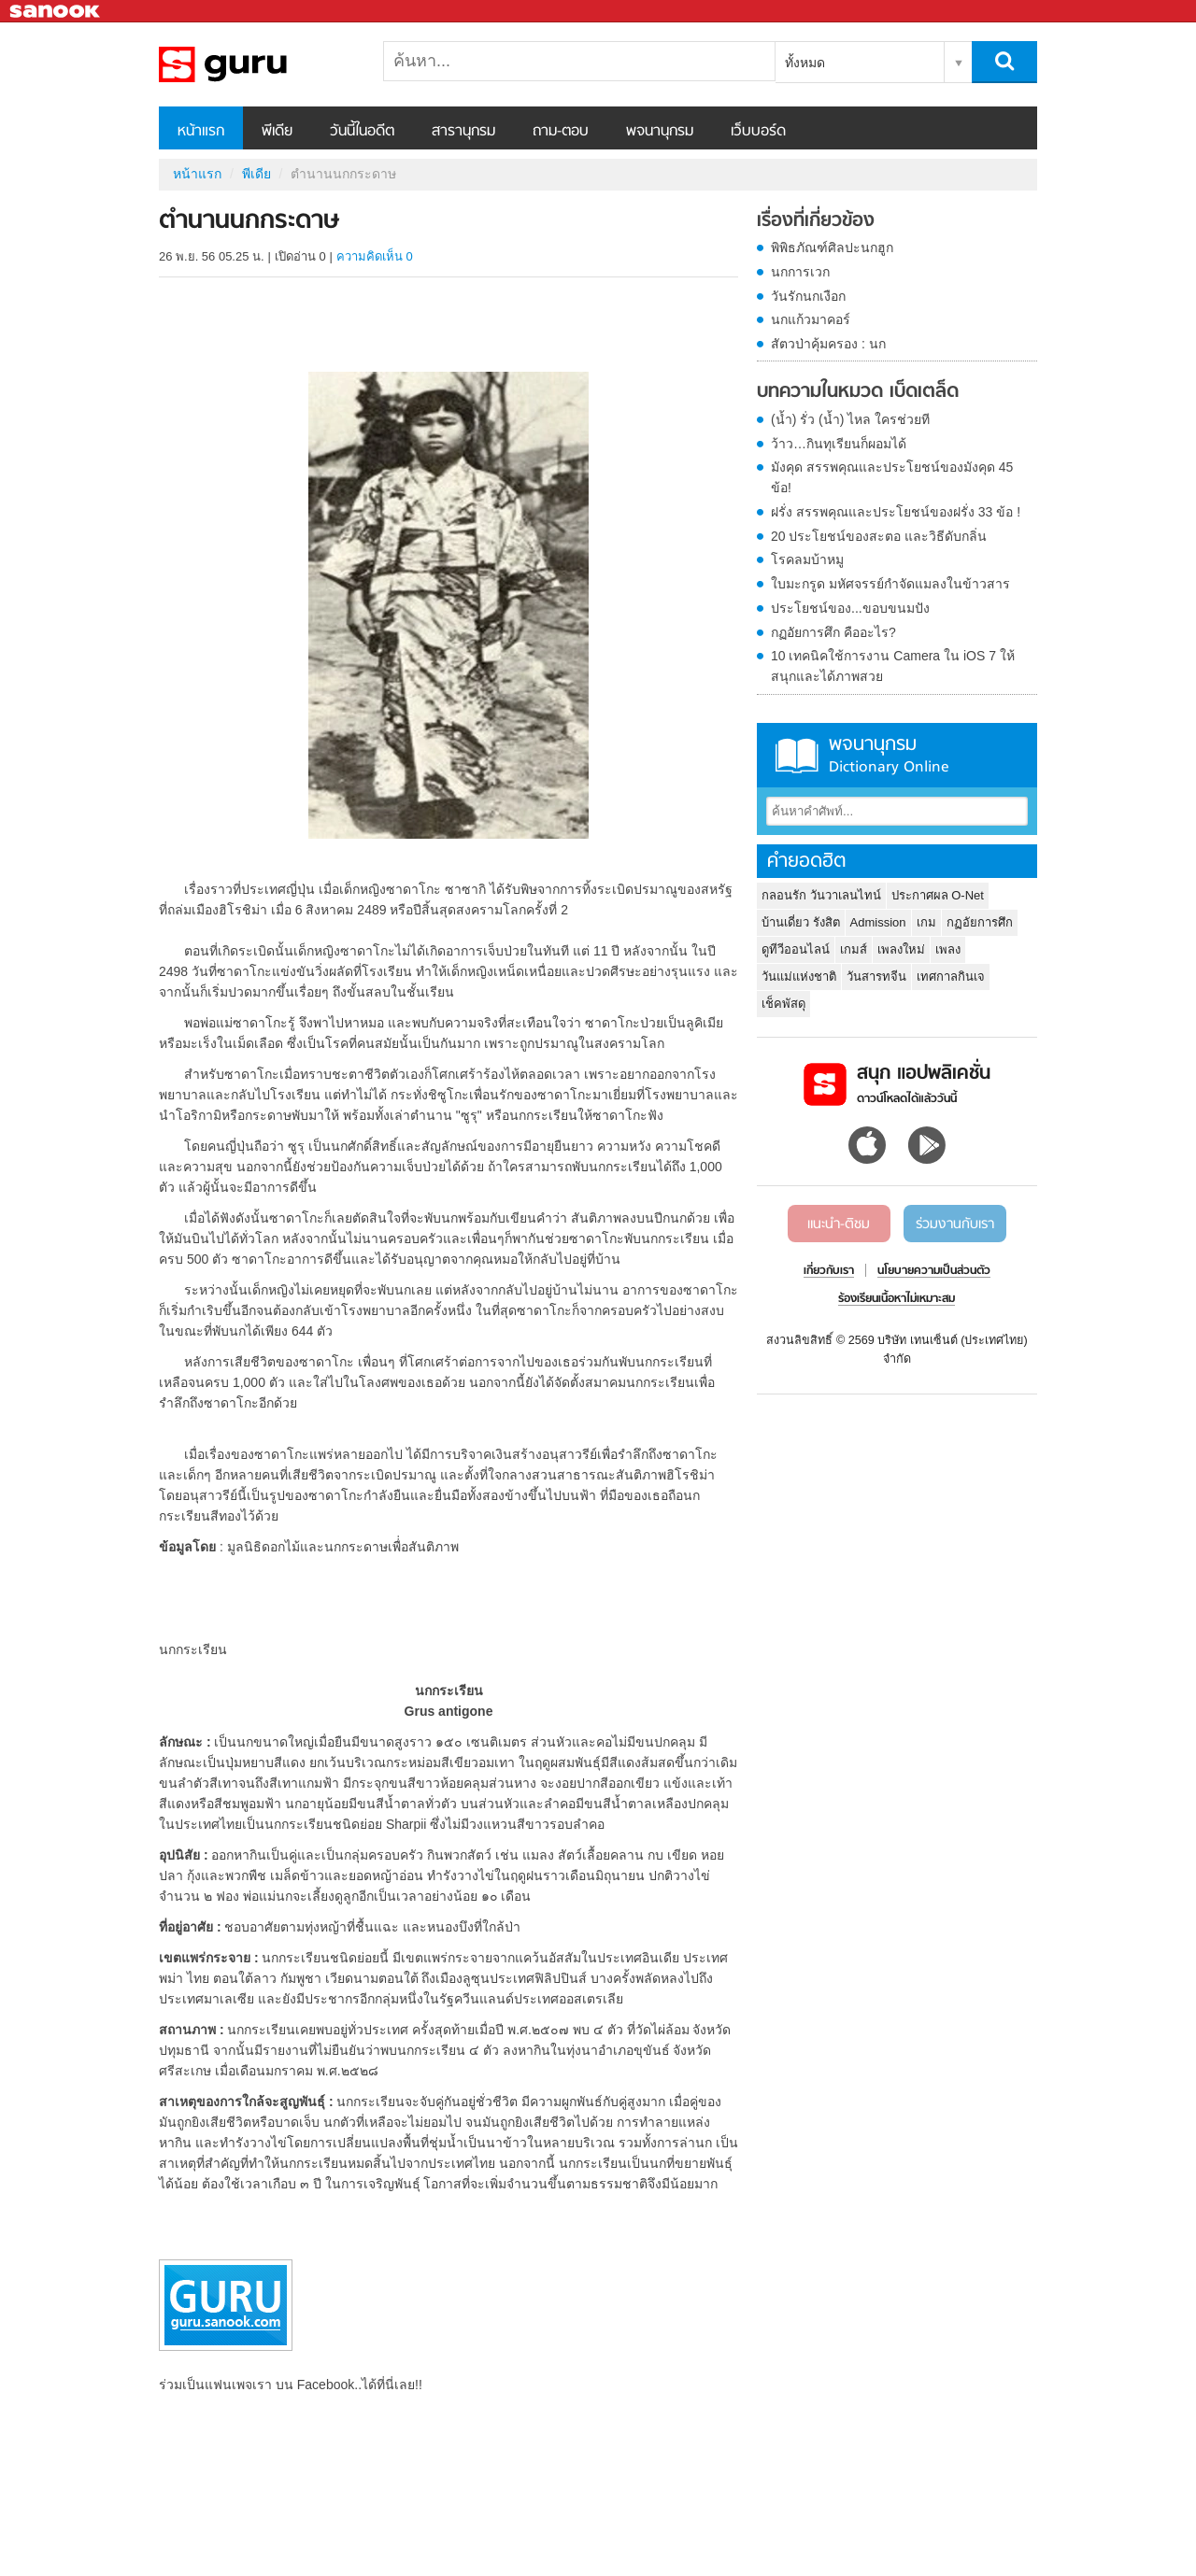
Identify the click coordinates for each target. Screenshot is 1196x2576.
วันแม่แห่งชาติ (799, 977)
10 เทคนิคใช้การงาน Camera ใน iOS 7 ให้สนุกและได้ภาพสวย (893, 666)
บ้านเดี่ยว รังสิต (801, 922)
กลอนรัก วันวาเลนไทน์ (821, 895)
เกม (926, 922)
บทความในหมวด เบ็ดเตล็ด (858, 392)
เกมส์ (853, 949)
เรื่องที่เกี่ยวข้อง (816, 221)
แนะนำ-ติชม (838, 1224)
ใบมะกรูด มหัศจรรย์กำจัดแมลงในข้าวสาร (890, 583)
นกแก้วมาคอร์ (810, 319)
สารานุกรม (463, 132)
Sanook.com (56, 11)
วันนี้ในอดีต (362, 132)
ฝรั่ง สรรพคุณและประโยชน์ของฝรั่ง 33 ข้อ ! (895, 511)
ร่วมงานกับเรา (955, 1224)
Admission (878, 922)
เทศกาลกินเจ (951, 977)
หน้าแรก (201, 132)
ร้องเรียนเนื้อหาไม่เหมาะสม (896, 1299)
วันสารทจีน (876, 977)
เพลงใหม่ (901, 949)
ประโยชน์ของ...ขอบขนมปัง (850, 608)
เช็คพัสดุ (783, 1004)
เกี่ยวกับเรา (829, 1271)
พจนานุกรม (659, 132)
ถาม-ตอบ (561, 132)
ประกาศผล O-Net (937, 895)
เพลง (948, 949)
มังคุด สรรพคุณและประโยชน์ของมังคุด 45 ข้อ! (892, 477)
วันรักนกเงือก (808, 296)
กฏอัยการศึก (980, 922)
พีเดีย (277, 132)
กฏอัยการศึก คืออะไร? (833, 632)
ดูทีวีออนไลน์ (796, 949)
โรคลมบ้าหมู (807, 559)
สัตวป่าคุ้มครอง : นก (828, 343)
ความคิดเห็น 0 (374, 256)
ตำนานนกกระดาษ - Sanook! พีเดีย (257, 64)
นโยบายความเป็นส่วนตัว (933, 1271)
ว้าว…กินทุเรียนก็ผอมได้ (838, 443)
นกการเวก (800, 271)
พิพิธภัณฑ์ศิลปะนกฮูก (832, 247)
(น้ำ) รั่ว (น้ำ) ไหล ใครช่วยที (850, 419)
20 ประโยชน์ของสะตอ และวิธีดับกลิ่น (879, 536)
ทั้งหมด (805, 62)
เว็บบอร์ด (758, 132)
